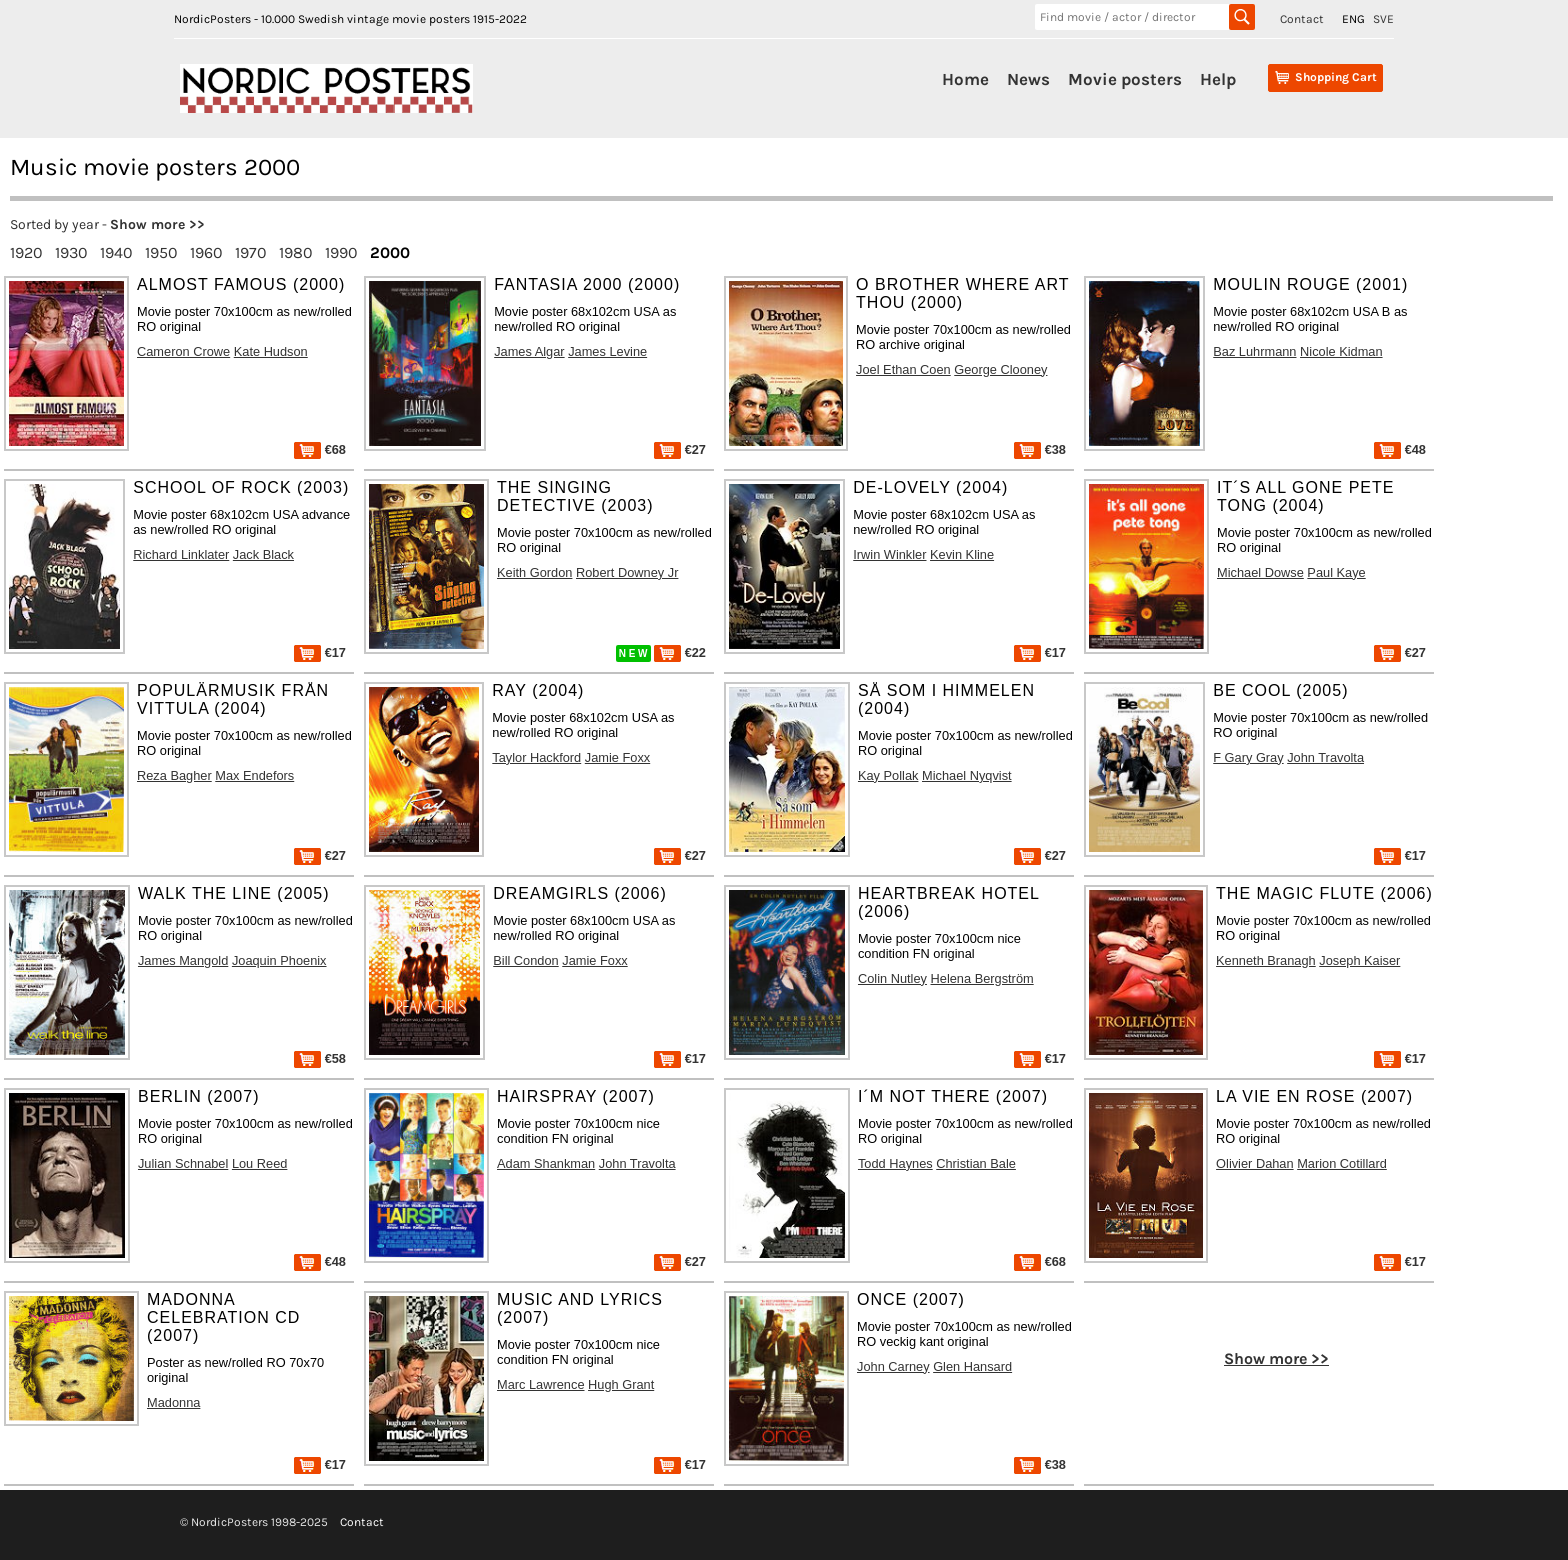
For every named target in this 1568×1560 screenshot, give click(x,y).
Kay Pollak (888, 775)
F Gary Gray (1248, 757)
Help (1218, 79)
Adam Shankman (546, 1163)
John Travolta (1325, 757)
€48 (1400, 449)
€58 (320, 1058)
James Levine (607, 351)
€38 (1040, 449)
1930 (71, 252)
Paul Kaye (1336, 572)
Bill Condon (525, 960)
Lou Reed (260, 1163)
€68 (320, 449)
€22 (680, 652)
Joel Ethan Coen (903, 369)
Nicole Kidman (1341, 351)
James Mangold (183, 960)
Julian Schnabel (183, 1163)
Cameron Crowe (183, 351)
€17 (320, 652)
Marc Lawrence (540, 1384)
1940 (116, 252)
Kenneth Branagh (1266, 960)
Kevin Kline (962, 554)
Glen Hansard (972, 1366)
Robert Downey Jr (627, 572)
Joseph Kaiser (1359, 960)
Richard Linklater (181, 554)
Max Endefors (254, 775)
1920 (26, 252)
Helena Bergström (982, 978)
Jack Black (263, 554)
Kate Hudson (271, 351)
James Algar (529, 351)
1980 (296, 252)
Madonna (173, 1402)
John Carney (893, 1366)
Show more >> (157, 224)
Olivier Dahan (1255, 1163)
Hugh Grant (621, 1384)
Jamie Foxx (617, 757)
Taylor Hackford (536, 757)
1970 (251, 252)
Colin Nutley (892, 978)
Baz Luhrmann (1254, 351)
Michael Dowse (1260, 572)
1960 (206, 252)
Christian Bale (976, 1163)
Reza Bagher (174, 775)
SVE (1383, 19)
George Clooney (1000, 369)
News (1028, 79)
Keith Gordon (534, 572)
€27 (680, 449)
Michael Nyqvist (967, 775)
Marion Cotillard (1342, 1163)
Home (965, 79)
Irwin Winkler (889, 554)
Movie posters (1125, 79)
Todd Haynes (895, 1163)
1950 (161, 252)
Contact (1302, 19)
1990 (341, 252)
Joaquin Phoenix (279, 960)
